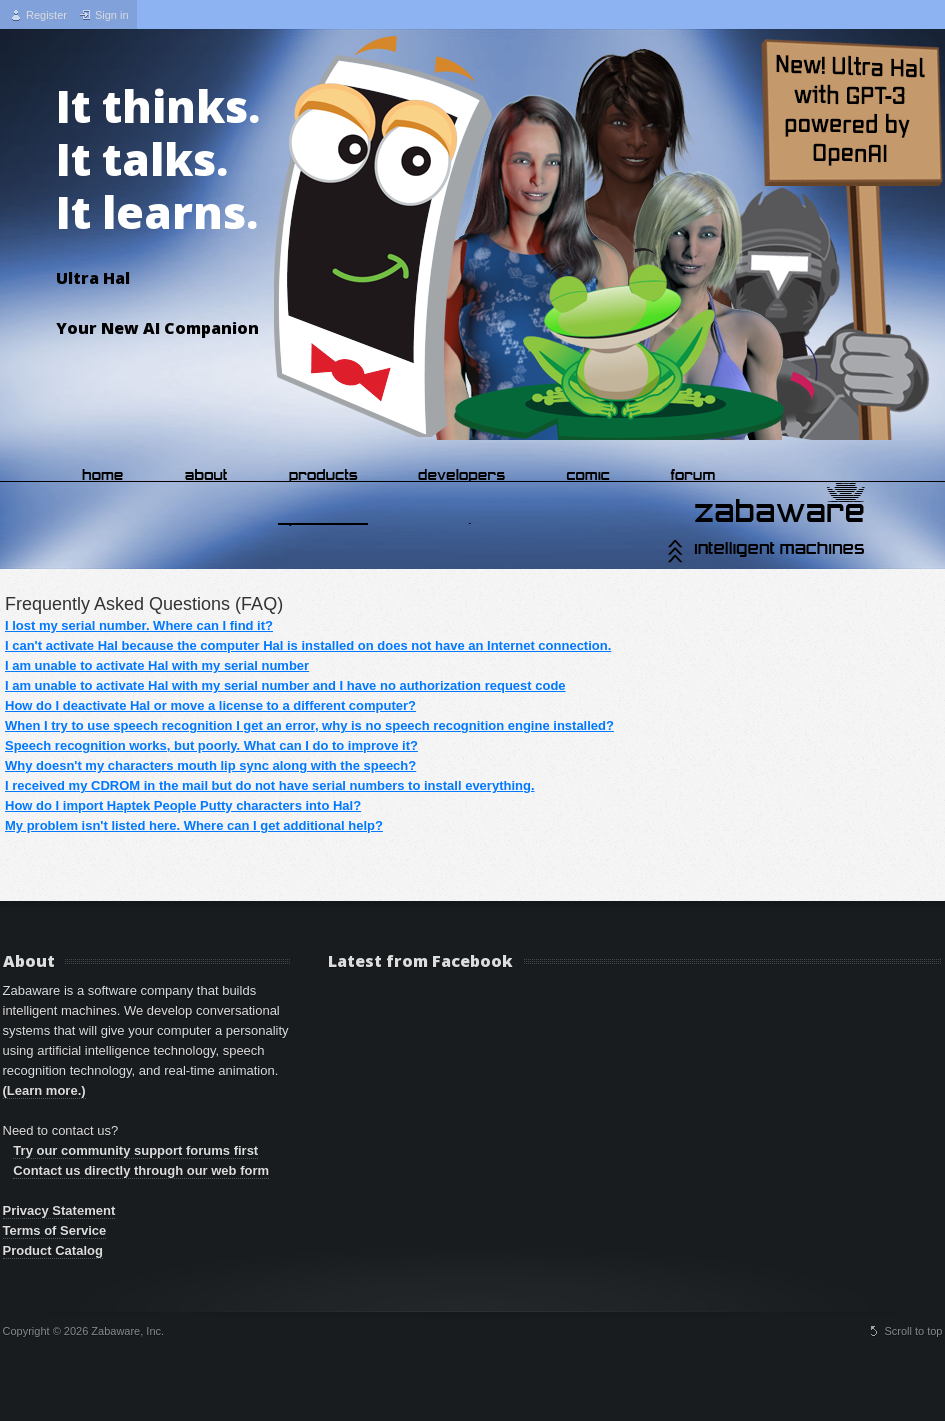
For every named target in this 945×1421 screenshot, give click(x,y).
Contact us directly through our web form (141, 1170)
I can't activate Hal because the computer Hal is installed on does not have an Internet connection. (308, 645)
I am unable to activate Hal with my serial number (157, 665)
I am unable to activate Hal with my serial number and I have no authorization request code (285, 685)
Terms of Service (55, 1230)
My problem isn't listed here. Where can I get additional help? (194, 825)
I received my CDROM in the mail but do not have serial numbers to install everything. (270, 785)
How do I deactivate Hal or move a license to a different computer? (210, 705)
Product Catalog (53, 1250)
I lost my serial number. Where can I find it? (139, 625)
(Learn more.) (44, 1090)
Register (46, 15)
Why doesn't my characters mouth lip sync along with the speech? (210, 765)
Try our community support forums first (135, 1150)
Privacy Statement (59, 1210)
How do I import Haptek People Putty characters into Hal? (183, 805)
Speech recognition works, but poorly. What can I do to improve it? (211, 745)
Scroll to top (913, 1331)
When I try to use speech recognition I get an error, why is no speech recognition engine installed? (309, 725)
